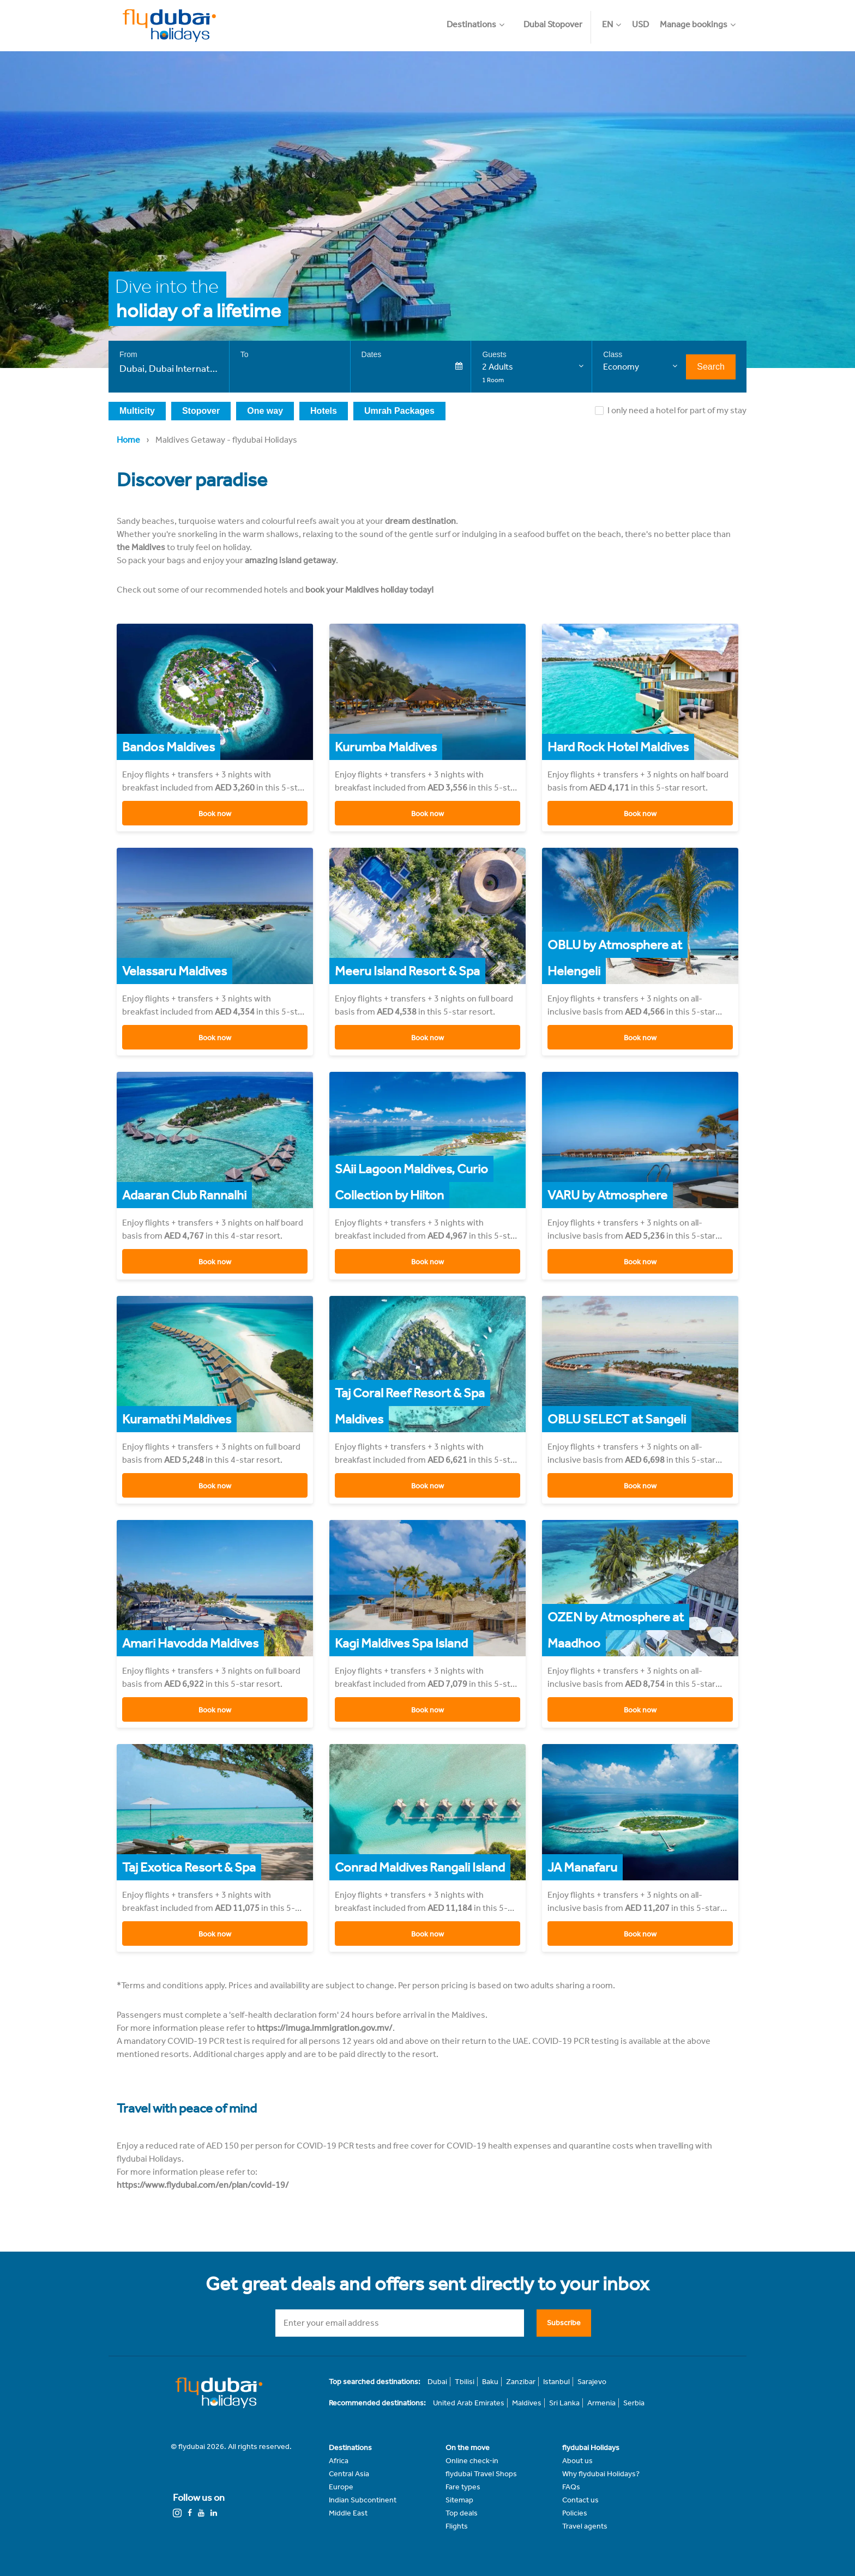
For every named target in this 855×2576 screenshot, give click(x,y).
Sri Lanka (564, 2403)
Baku (490, 2381)
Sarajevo (591, 2381)
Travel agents (584, 2526)
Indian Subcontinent (362, 2500)
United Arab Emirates (468, 2403)
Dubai (437, 2381)
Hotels (323, 410)
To (244, 354)
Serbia (634, 2403)
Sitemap (459, 2500)
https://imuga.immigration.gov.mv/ (325, 2028)
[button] (481, 19)
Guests (494, 354)
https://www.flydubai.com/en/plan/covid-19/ (203, 2185)
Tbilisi (464, 2381)
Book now (214, 813)
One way (265, 410)
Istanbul (556, 2381)
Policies (574, 2513)
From (128, 354)
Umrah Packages (399, 410)
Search (711, 366)
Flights (456, 2526)
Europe (341, 2486)
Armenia (601, 2403)
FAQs (571, 2486)
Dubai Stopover (552, 24)
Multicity (137, 410)
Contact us (580, 2500)
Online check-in (471, 2460)
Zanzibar (520, 2381)
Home (128, 440)
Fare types (462, 2486)
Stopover (201, 410)
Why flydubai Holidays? (601, 2473)
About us (577, 2460)
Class (612, 354)
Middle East (348, 2513)
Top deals (461, 2513)
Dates (372, 354)
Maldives (526, 2403)
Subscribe (564, 2322)
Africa (338, 2460)
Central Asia (349, 2473)
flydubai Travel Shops (481, 2473)
